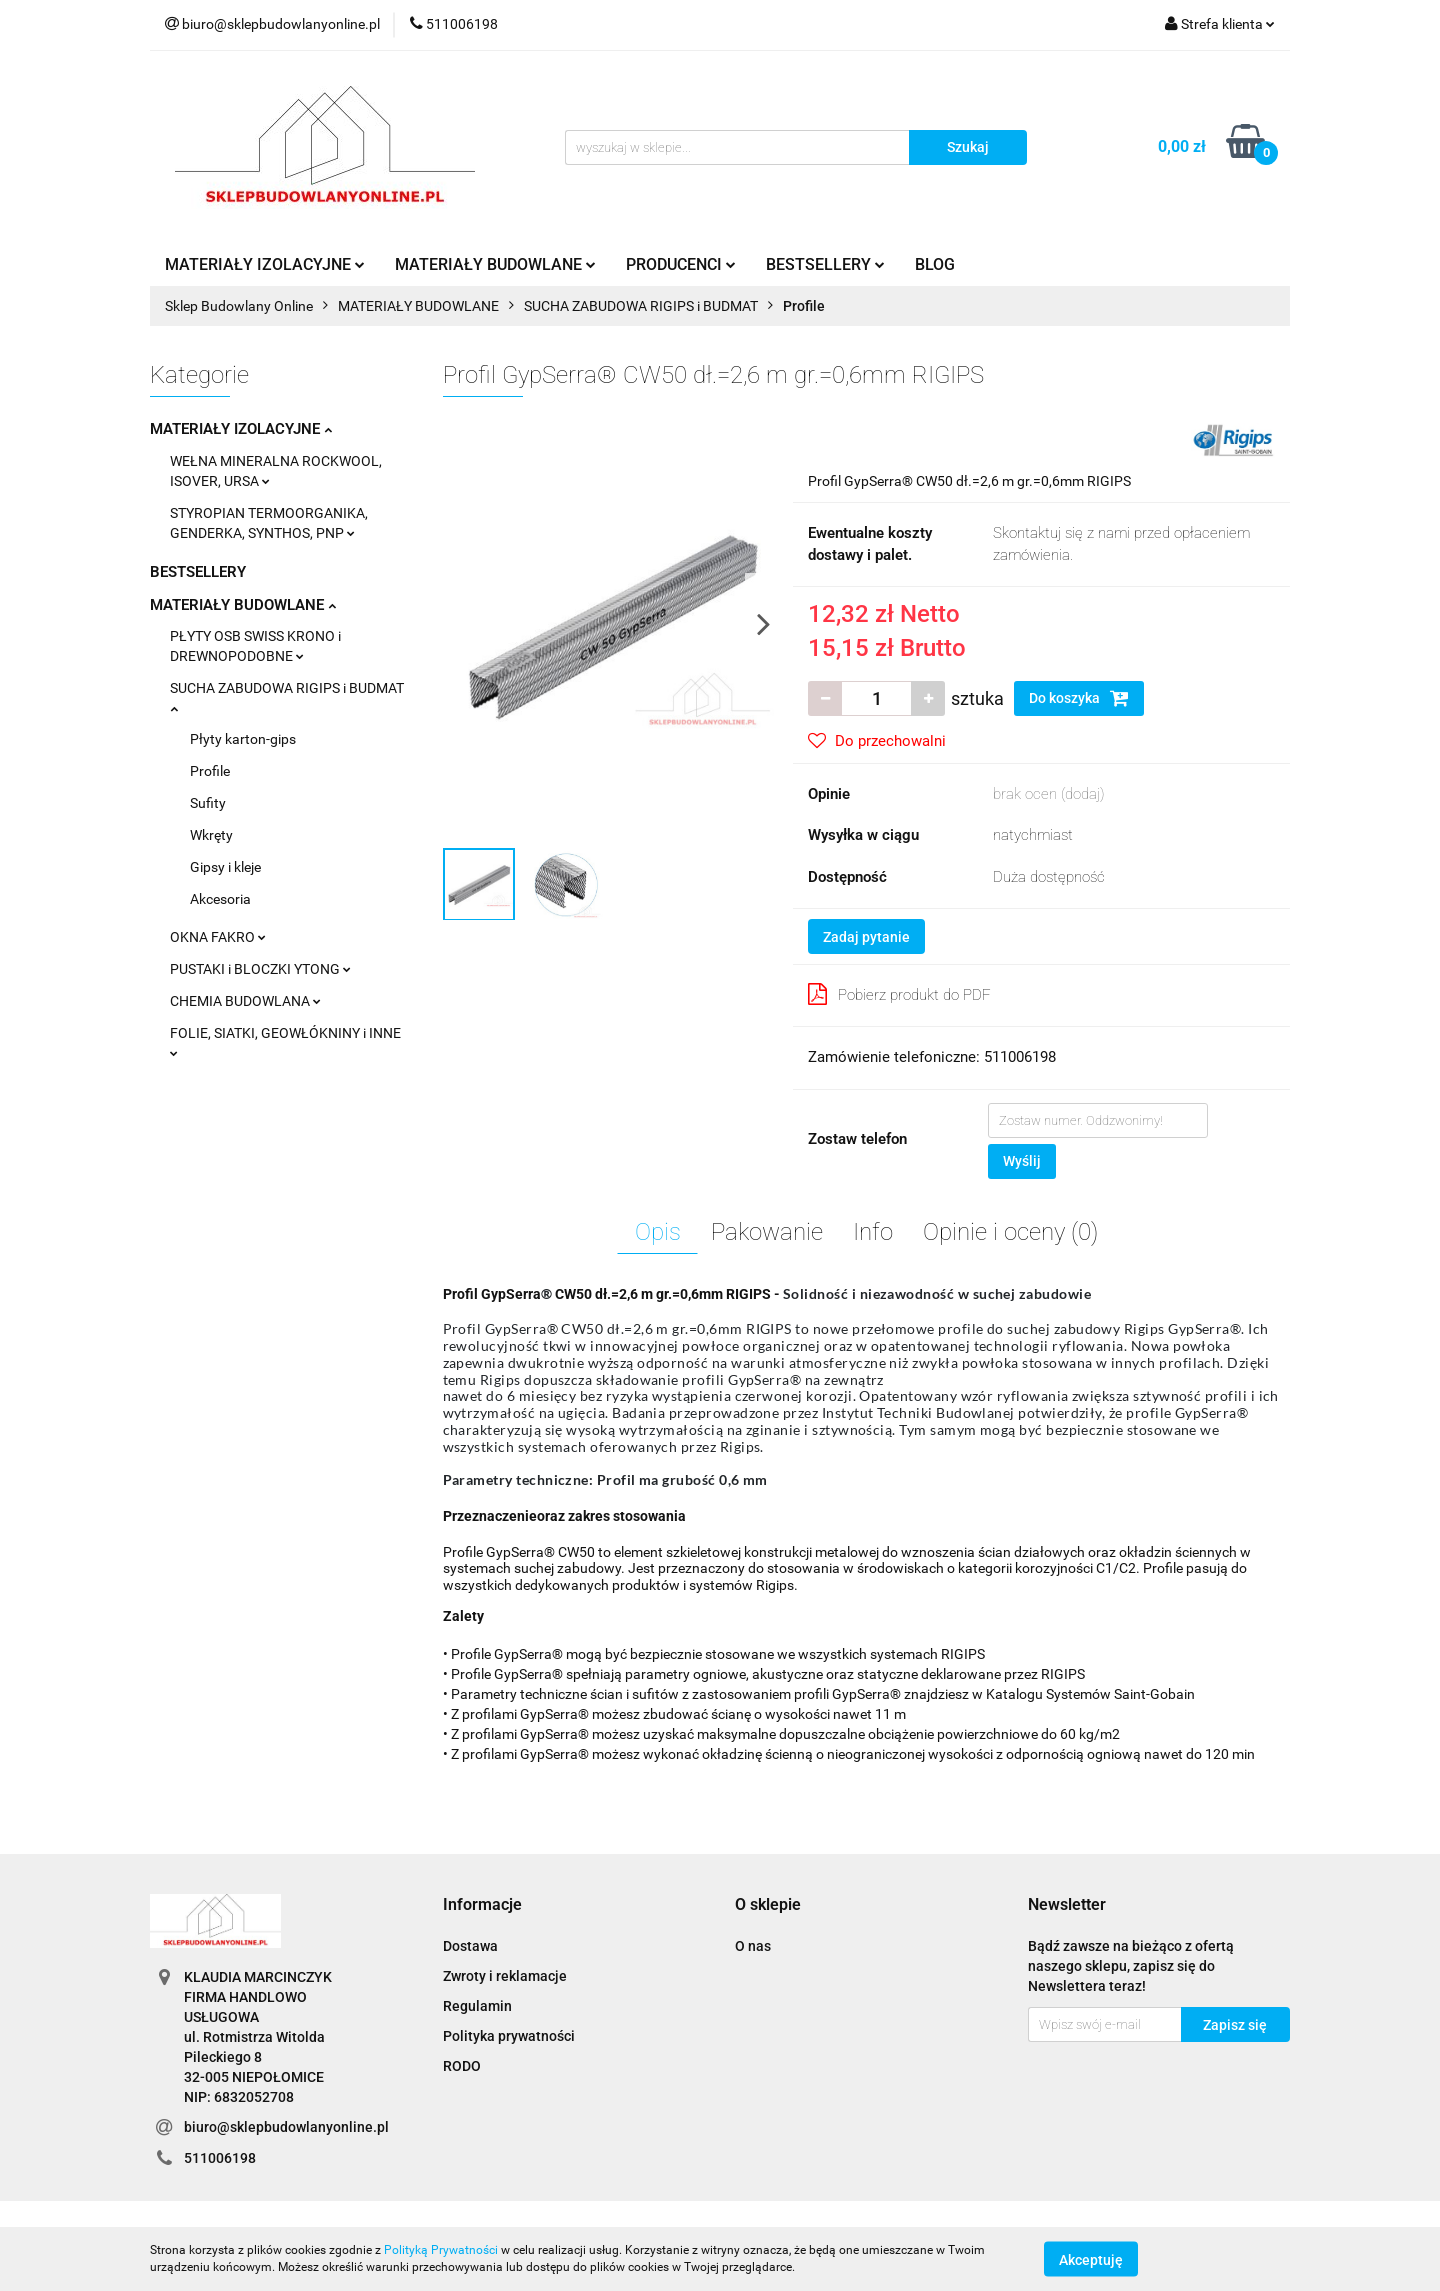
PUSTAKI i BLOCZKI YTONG (260, 969)
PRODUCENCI (681, 264)
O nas (753, 1946)
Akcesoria (220, 899)
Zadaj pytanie (866, 937)
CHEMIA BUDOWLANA (245, 1001)
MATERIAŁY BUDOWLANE (495, 264)
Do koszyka (1079, 698)
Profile (210, 771)
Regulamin (477, 2006)
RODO (462, 2066)
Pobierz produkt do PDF (899, 994)
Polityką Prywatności (441, 2250)
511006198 (220, 2158)
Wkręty (211, 835)
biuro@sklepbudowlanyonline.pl (286, 2127)
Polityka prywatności (509, 2036)
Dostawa (470, 1946)
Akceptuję (1091, 2259)
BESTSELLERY (825, 264)
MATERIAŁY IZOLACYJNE (265, 264)
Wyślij (1022, 1161)
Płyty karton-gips (243, 739)
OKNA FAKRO (218, 937)
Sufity (208, 803)
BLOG (935, 264)
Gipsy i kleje (225, 867)
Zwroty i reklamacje (505, 1976)
